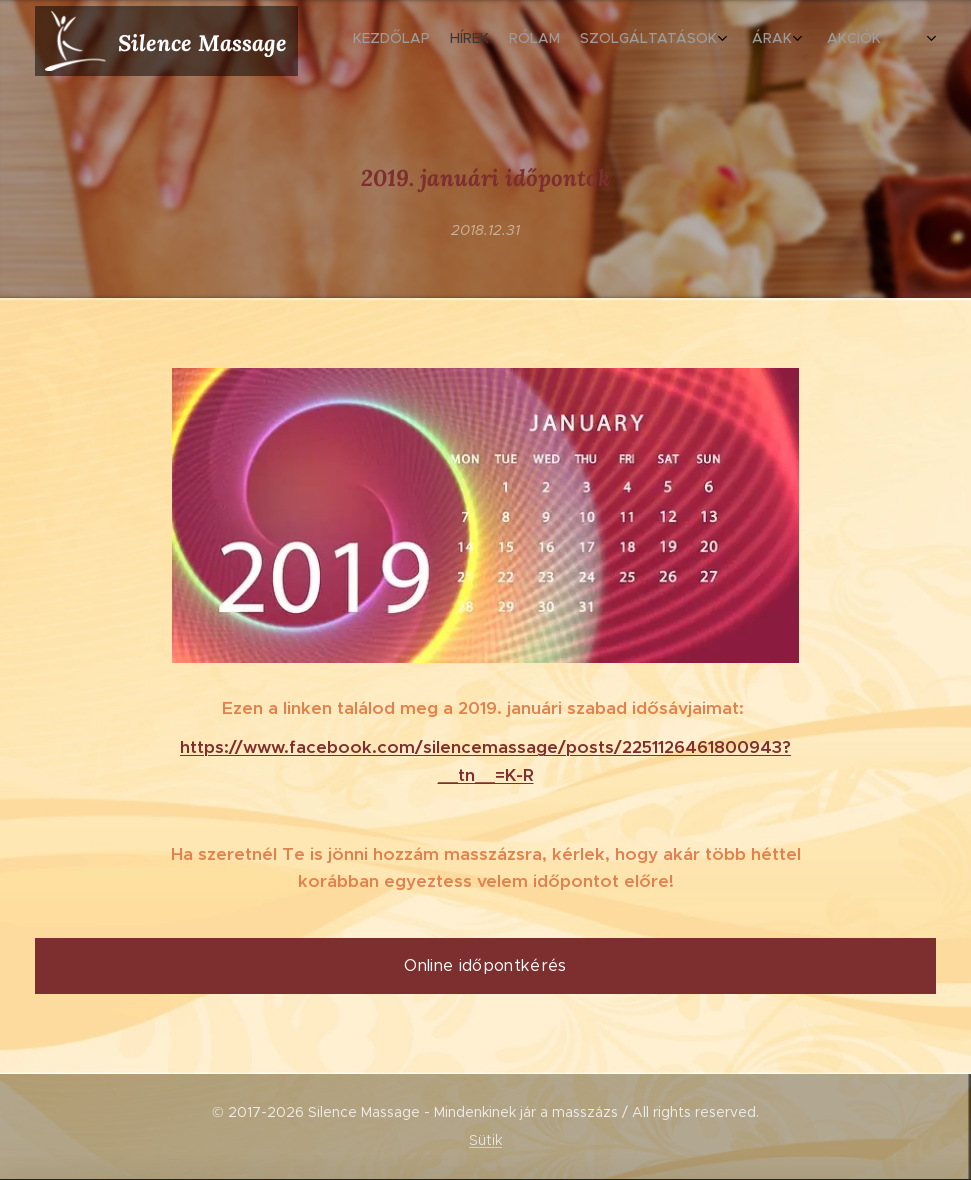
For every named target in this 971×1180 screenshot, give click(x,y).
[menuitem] (753, 41)
